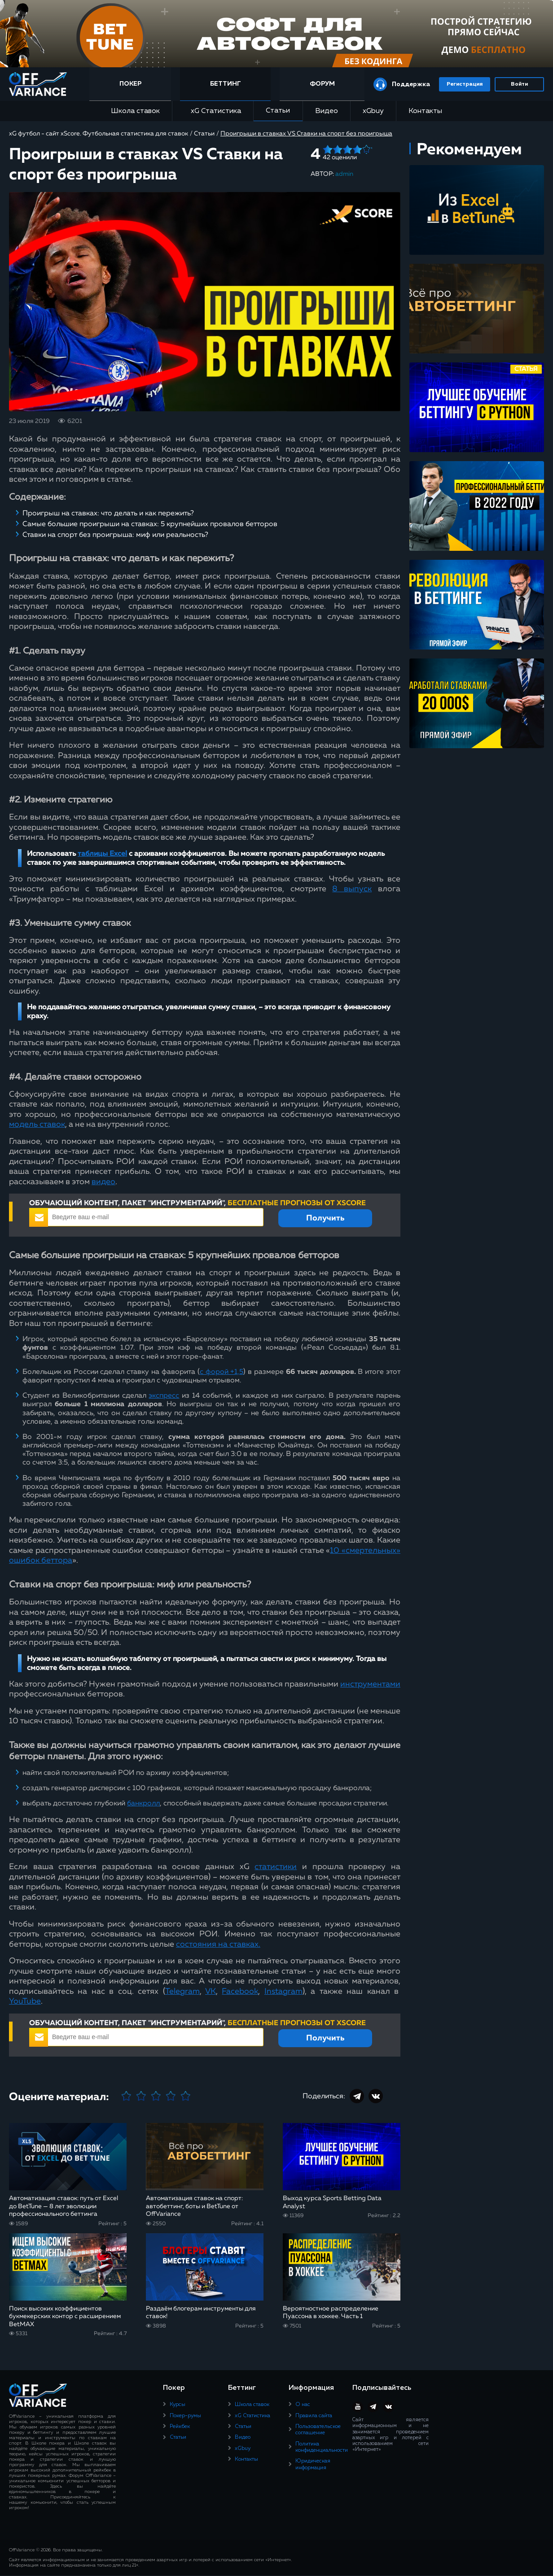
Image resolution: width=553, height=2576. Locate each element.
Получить (325, 1218)
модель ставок (37, 1124)
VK (210, 1992)
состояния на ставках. (218, 1944)
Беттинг (226, 84)
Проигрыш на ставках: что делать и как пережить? (108, 513)
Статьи (278, 110)
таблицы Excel (102, 854)
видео (103, 1182)
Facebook (240, 1992)
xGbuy (373, 111)
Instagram (283, 1992)
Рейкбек (180, 2426)
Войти (519, 84)
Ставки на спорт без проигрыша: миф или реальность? (115, 535)
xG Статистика (212, 111)
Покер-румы (185, 2416)
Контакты (425, 111)
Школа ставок (135, 111)
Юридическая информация (312, 2464)
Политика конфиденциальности (321, 2447)
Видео (326, 111)
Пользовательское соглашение (318, 2430)
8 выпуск (352, 889)
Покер (132, 84)
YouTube (25, 2001)
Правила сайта (313, 2416)
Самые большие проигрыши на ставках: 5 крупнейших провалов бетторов (149, 524)
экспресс (164, 1395)
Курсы (177, 2404)
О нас (302, 2404)
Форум (322, 84)
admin (344, 174)
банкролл (143, 1803)
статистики (276, 1867)
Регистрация (465, 84)
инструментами (370, 1684)
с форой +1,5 (222, 1372)
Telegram (182, 1992)
